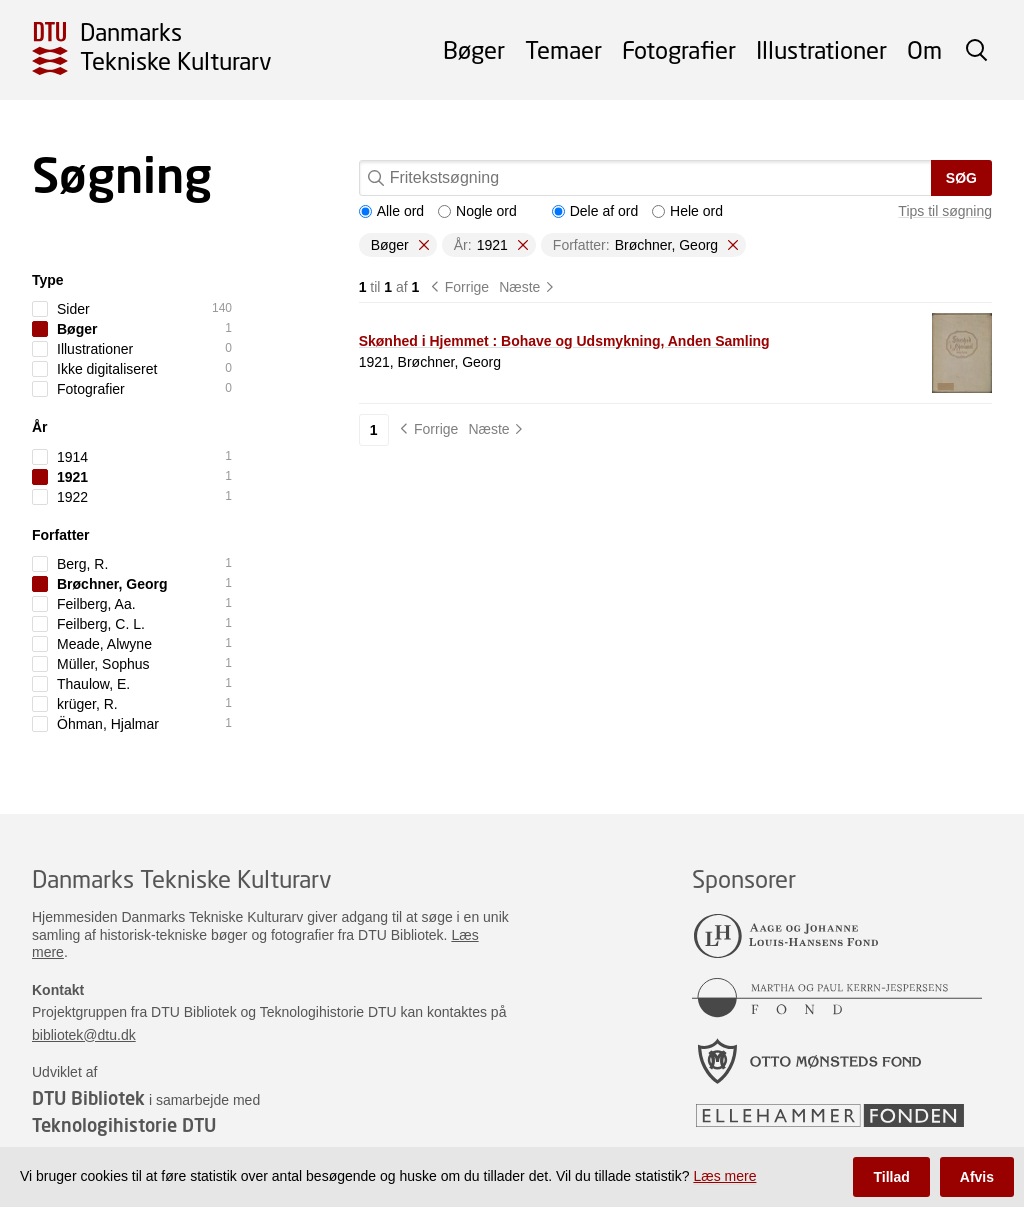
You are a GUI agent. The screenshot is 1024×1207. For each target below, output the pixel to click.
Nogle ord (477, 211)
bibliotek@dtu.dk (84, 1035)
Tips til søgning (945, 211)
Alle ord (391, 211)
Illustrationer (821, 49)
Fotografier (679, 49)
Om (924, 49)
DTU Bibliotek (88, 1098)
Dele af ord (595, 211)
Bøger (474, 49)
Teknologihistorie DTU (124, 1125)
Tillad (891, 1177)
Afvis (977, 1177)
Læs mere (724, 1176)
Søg (961, 178)
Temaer (563, 49)
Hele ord (687, 211)
